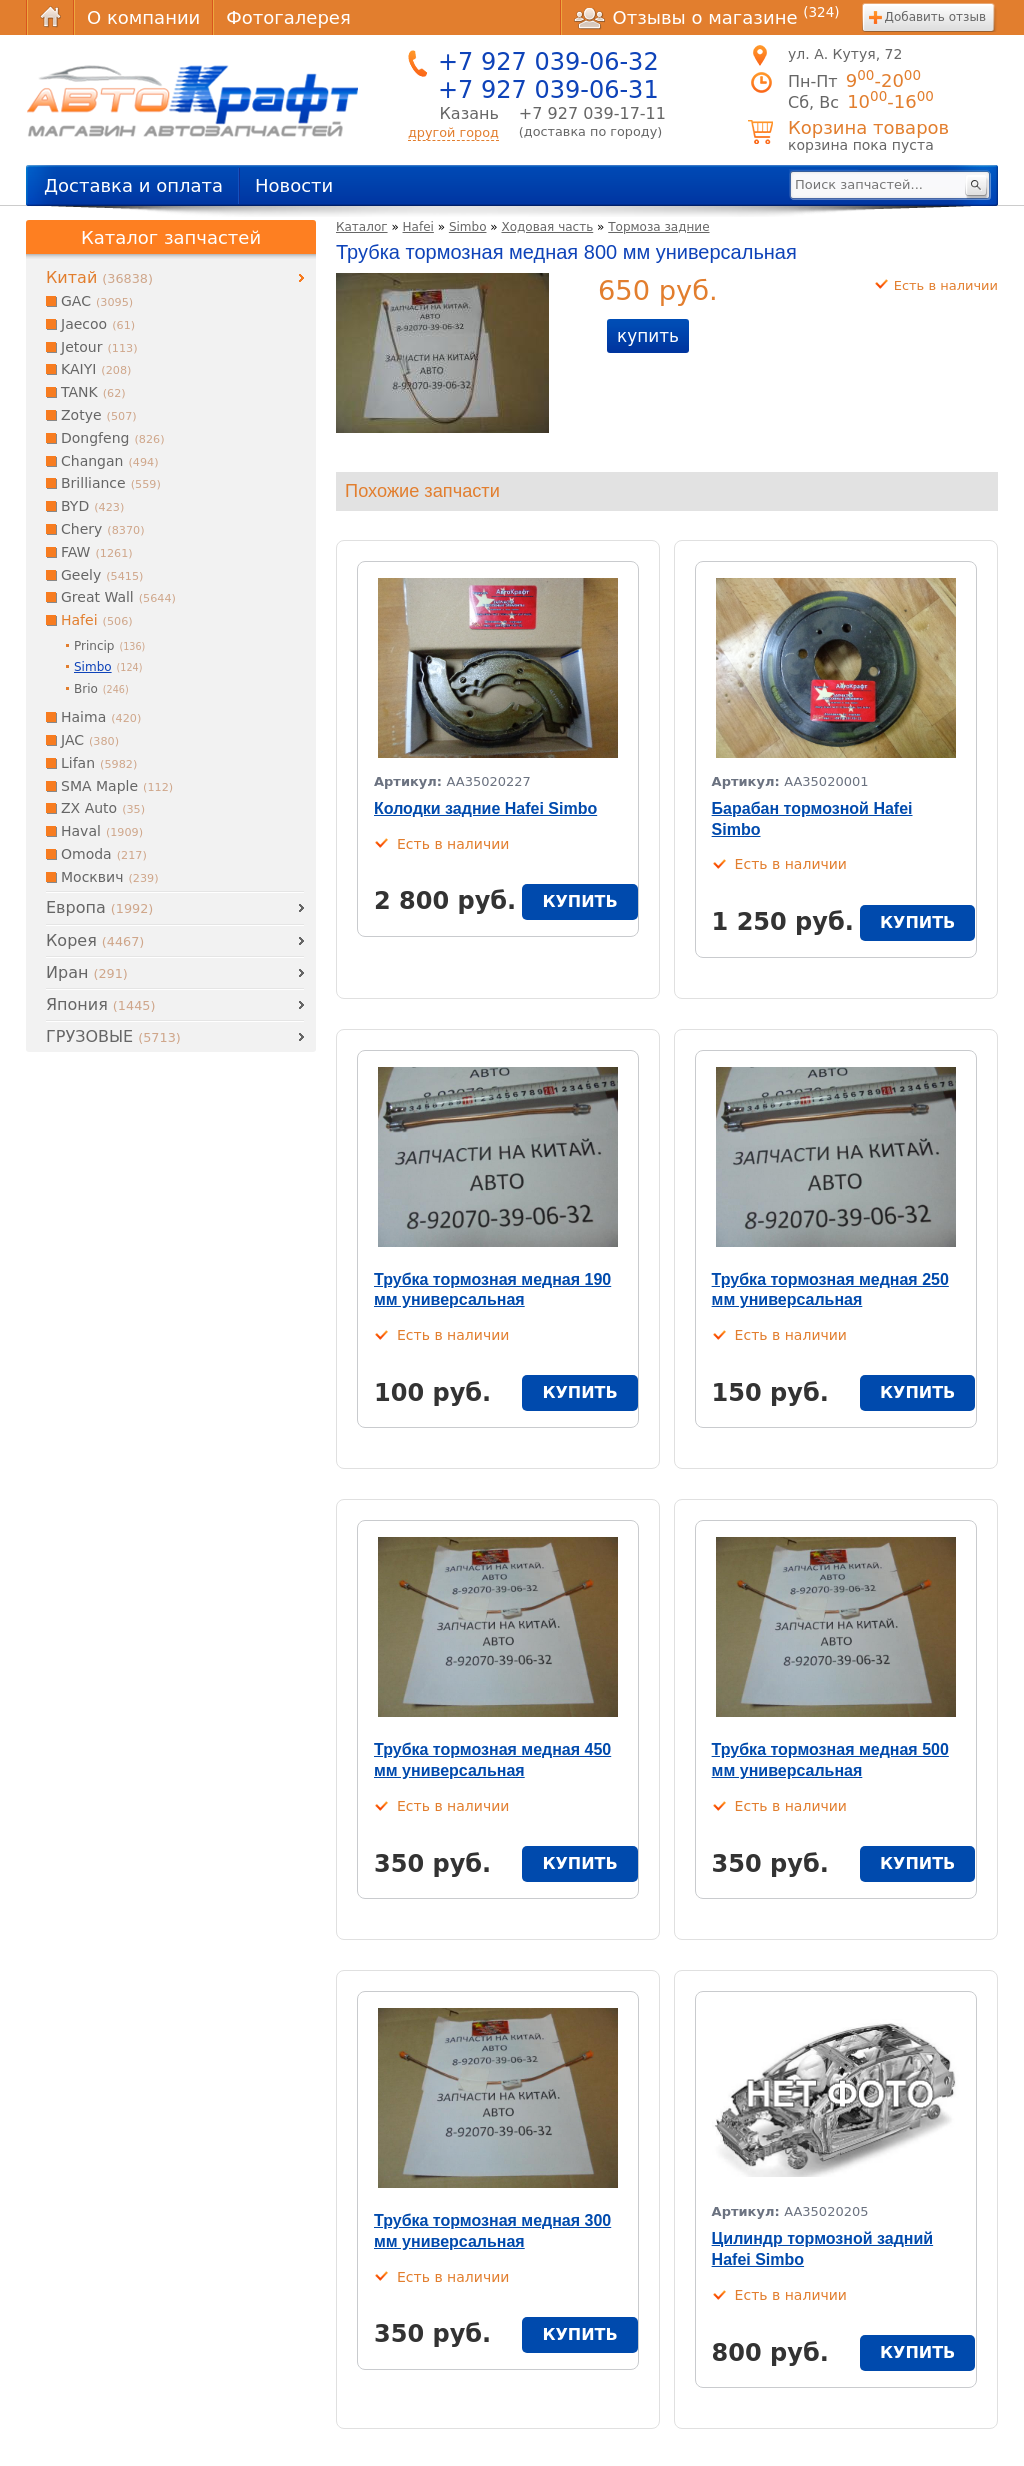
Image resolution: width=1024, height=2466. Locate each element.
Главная (50, 17)
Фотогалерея (288, 17)
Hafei (418, 227)
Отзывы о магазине (707, 17)
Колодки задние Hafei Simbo (485, 808)
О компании (143, 17)
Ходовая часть (547, 227)
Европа (99, 907)
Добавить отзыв (935, 17)
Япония (100, 1004)
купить (648, 336)
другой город (453, 132)
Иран (87, 972)
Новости (294, 185)
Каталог (362, 227)
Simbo (468, 227)
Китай (99, 277)
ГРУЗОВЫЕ (113, 1036)
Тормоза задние (658, 227)
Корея (95, 940)
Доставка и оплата (133, 185)
